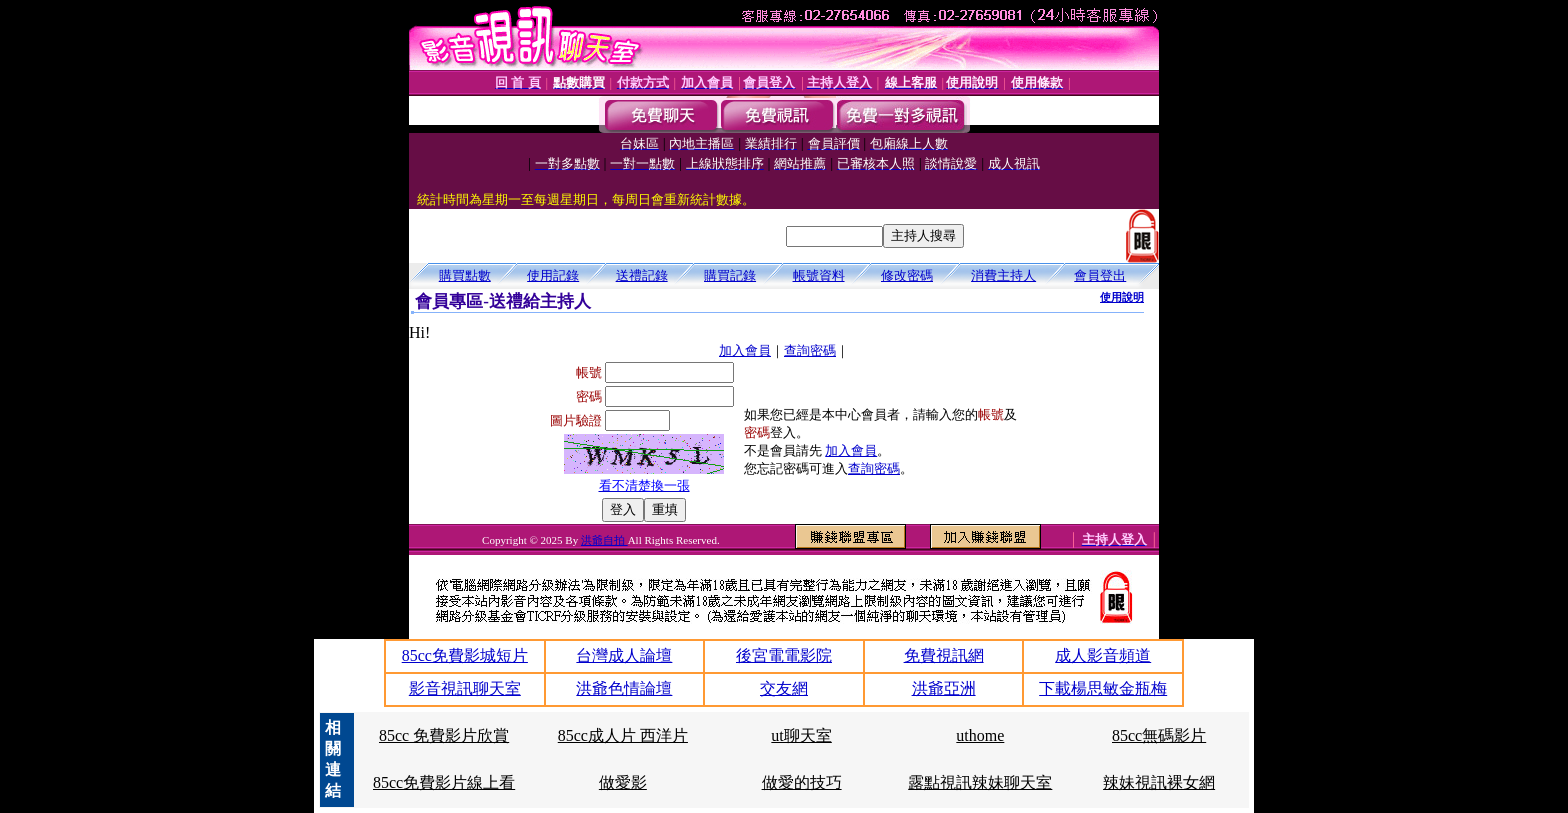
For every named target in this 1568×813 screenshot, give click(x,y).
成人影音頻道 (1103, 655)
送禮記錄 (642, 275)
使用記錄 (553, 275)
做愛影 (623, 782)
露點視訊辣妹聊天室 (980, 782)
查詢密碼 (810, 350)
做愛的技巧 (802, 782)
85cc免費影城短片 (465, 655)
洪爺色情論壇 (624, 688)
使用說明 (1122, 297)
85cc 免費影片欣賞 (444, 735)
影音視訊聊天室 (465, 688)
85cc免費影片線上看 (444, 782)
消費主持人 (1003, 275)
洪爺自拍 (604, 540)
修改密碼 (907, 275)
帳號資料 (819, 275)
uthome (980, 735)
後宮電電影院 (784, 655)
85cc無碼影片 (1159, 735)
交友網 (784, 688)
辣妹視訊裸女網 (1159, 782)
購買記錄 (730, 275)
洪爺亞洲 (944, 688)
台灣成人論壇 (624, 655)
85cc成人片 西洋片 (623, 735)
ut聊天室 (801, 735)
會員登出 (1100, 275)
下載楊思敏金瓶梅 (1103, 688)
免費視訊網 (944, 655)
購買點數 (465, 275)
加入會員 (745, 350)
